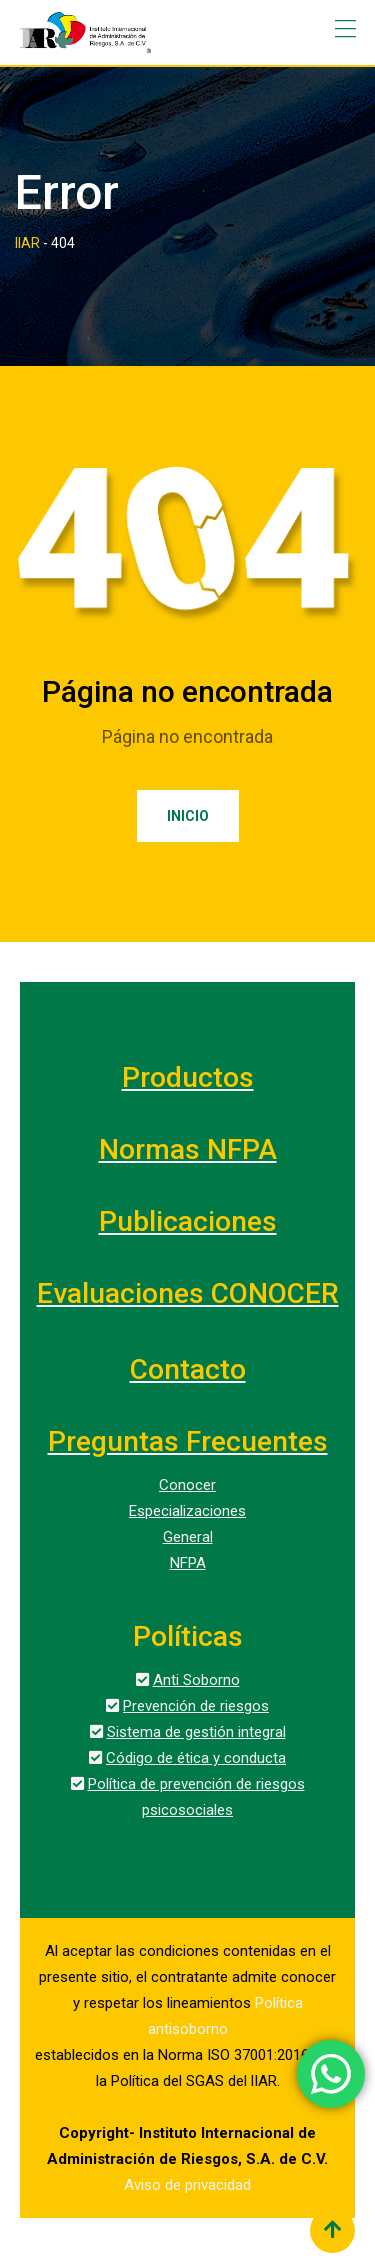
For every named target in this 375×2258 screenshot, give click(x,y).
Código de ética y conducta (196, 1758)
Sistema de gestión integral (196, 1732)
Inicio (188, 816)
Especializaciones (187, 1511)
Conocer (187, 1485)
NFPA (188, 1563)
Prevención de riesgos (196, 1706)
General (188, 1537)
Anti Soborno (196, 1680)
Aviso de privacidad (187, 2185)
